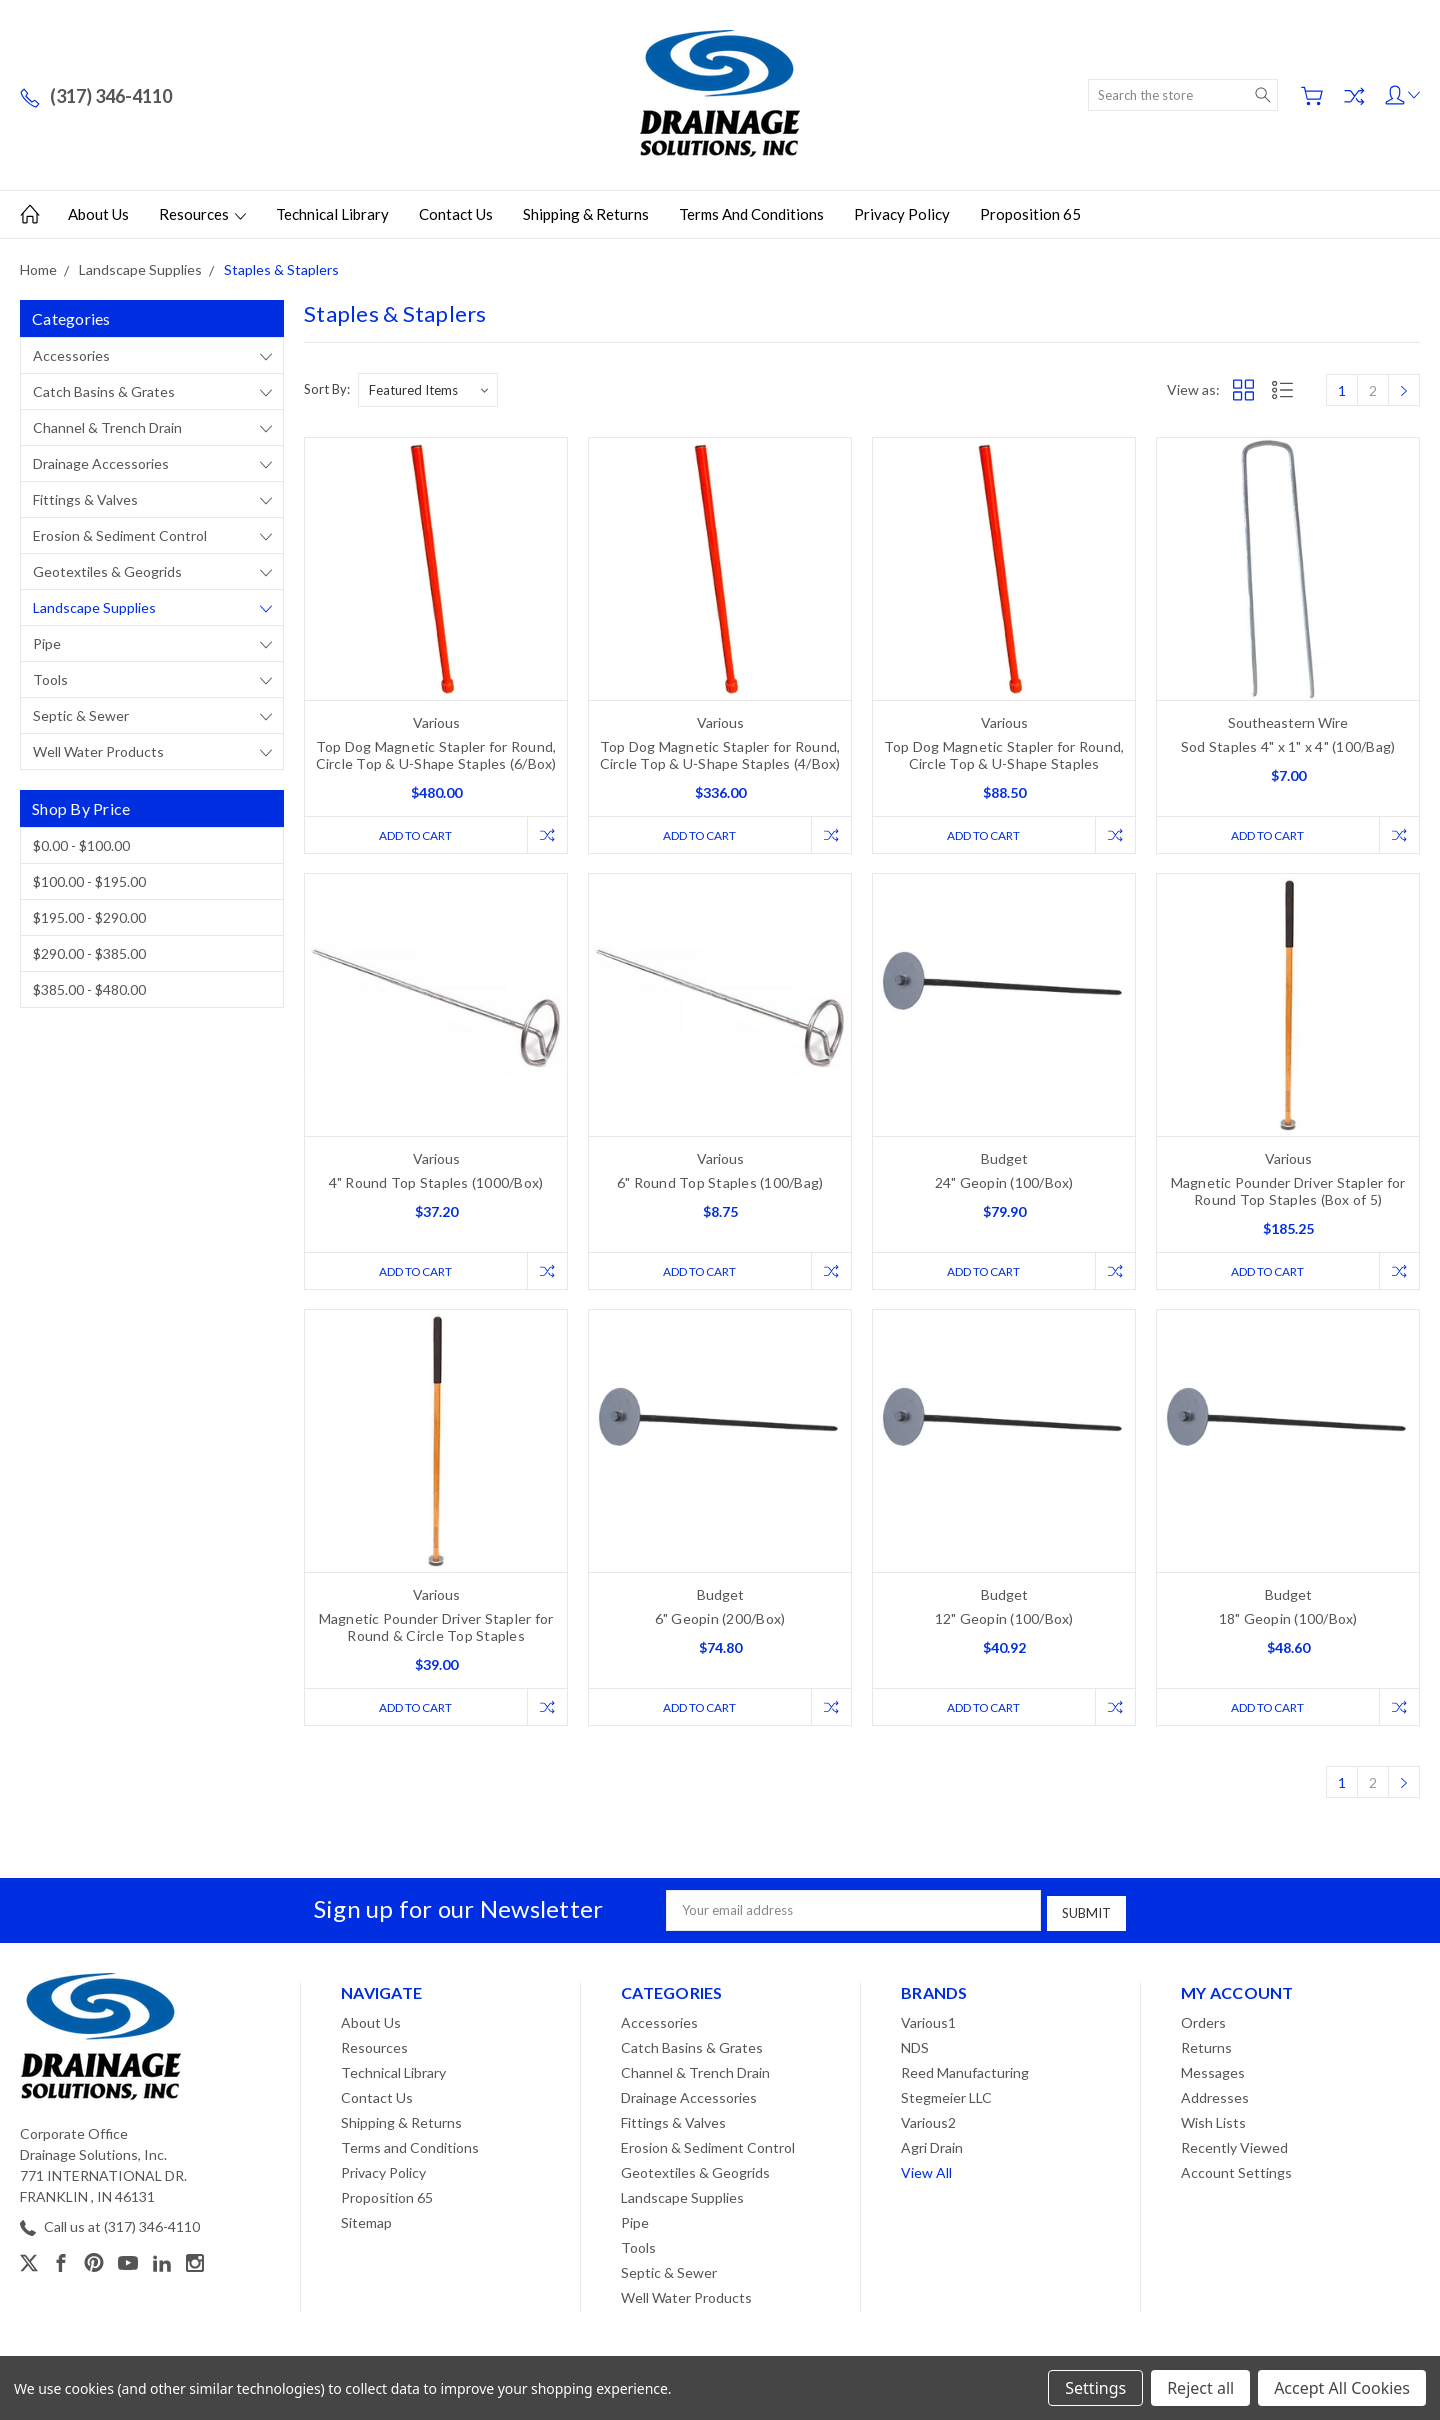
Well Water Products (98, 751)
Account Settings (1236, 2171)
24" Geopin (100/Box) (1004, 1183)
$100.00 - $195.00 (89, 881)
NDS (915, 2046)
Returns (1206, 2046)
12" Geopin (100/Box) (1004, 1620)
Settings (1095, 2388)
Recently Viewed (1234, 2146)
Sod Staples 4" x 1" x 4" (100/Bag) (1288, 746)
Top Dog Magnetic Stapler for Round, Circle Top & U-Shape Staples (1004, 755)
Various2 (928, 2121)
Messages (1213, 2071)
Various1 (928, 2021)
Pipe (47, 643)
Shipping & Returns (586, 214)
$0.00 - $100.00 (81, 845)
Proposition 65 (1030, 214)
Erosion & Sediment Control (120, 535)
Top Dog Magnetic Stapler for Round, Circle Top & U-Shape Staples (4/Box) (720, 755)
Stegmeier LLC (946, 2096)
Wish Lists (1213, 2121)
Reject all (1200, 2388)
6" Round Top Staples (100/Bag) (720, 1183)
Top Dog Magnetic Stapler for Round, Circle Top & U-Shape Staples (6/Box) (436, 755)
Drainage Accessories (101, 463)
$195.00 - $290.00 (89, 917)
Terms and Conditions (751, 214)
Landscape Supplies (94, 607)
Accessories (71, 355)
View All (926, 2171)
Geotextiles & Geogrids (107, 571)
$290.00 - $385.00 (89, 953)
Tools (50, 679)
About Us (98, 214)
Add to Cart (412, 835)
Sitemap (366, 2221)
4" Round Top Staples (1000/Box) (436, 1183)
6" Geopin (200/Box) (720, 1620)
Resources (202, 214)
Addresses (1215, 2096)
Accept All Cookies (1342, 2388)
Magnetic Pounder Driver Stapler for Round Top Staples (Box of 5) (1288, 1192)
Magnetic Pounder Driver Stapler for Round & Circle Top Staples (436, 1629)
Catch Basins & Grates (104, 391)
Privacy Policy (902, 214)
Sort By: (327, 389)
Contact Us (456, 214)
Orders (1203, 2021)
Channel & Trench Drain (107, 427)
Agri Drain (932, 2146)
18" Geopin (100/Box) (1288, 1620)
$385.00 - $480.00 (89, 989)
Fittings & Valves (85, 499)
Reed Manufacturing (965, 2071)
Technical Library (332, 214)
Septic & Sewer (81, 715)
